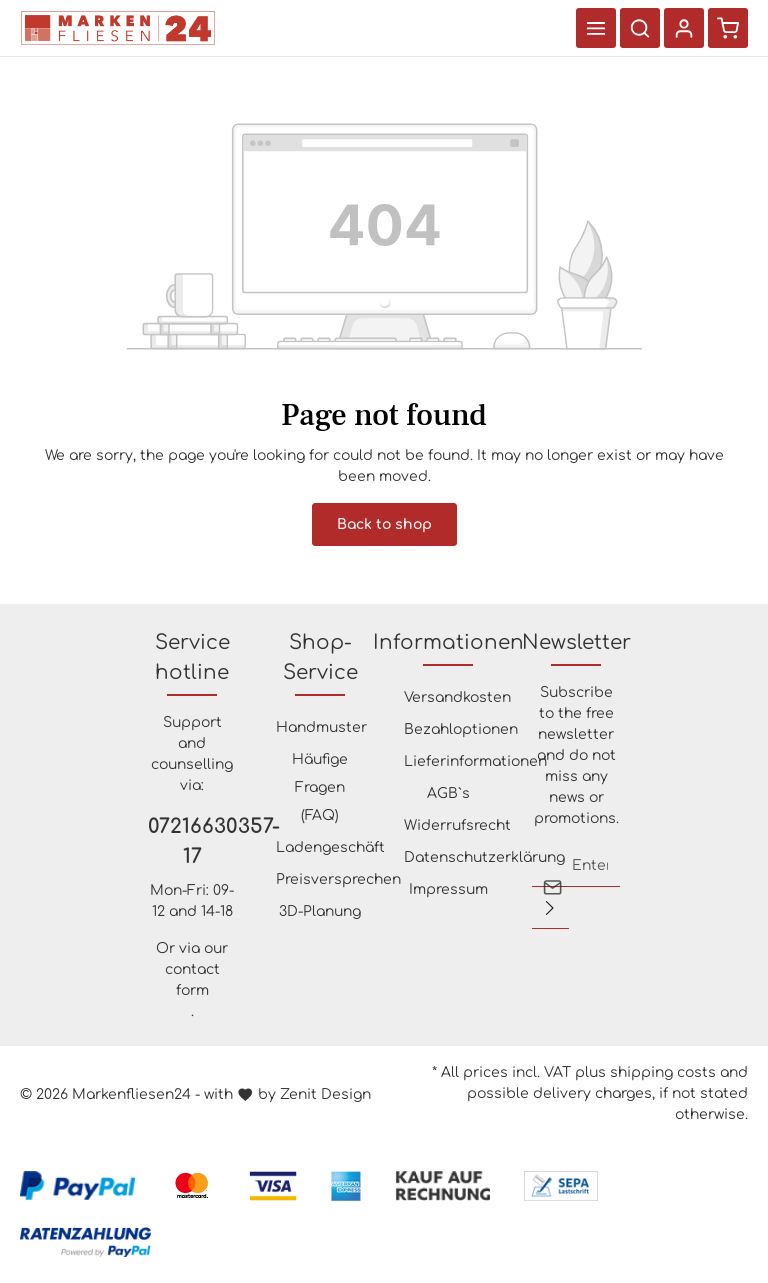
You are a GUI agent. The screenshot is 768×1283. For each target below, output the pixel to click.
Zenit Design (325, 1094)
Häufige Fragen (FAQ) (320, 787)
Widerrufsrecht (457, 825)
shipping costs (663, 1072)
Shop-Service (320, 657)
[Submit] (550, 908)
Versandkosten (457, 697)
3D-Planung (320, 911)
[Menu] (596, 28)
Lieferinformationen (475, 761)
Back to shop (384, 524)
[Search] (640, 28)
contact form (192, 980)
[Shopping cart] (728, 28)
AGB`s (448, 793)
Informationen (448, 642)
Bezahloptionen (461, 729)
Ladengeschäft (330, 847)
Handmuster (321, 727)
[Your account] (684, 28)
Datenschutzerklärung (484, 857)
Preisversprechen (338, 879)
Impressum (448, 889)
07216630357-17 (192, 841)
